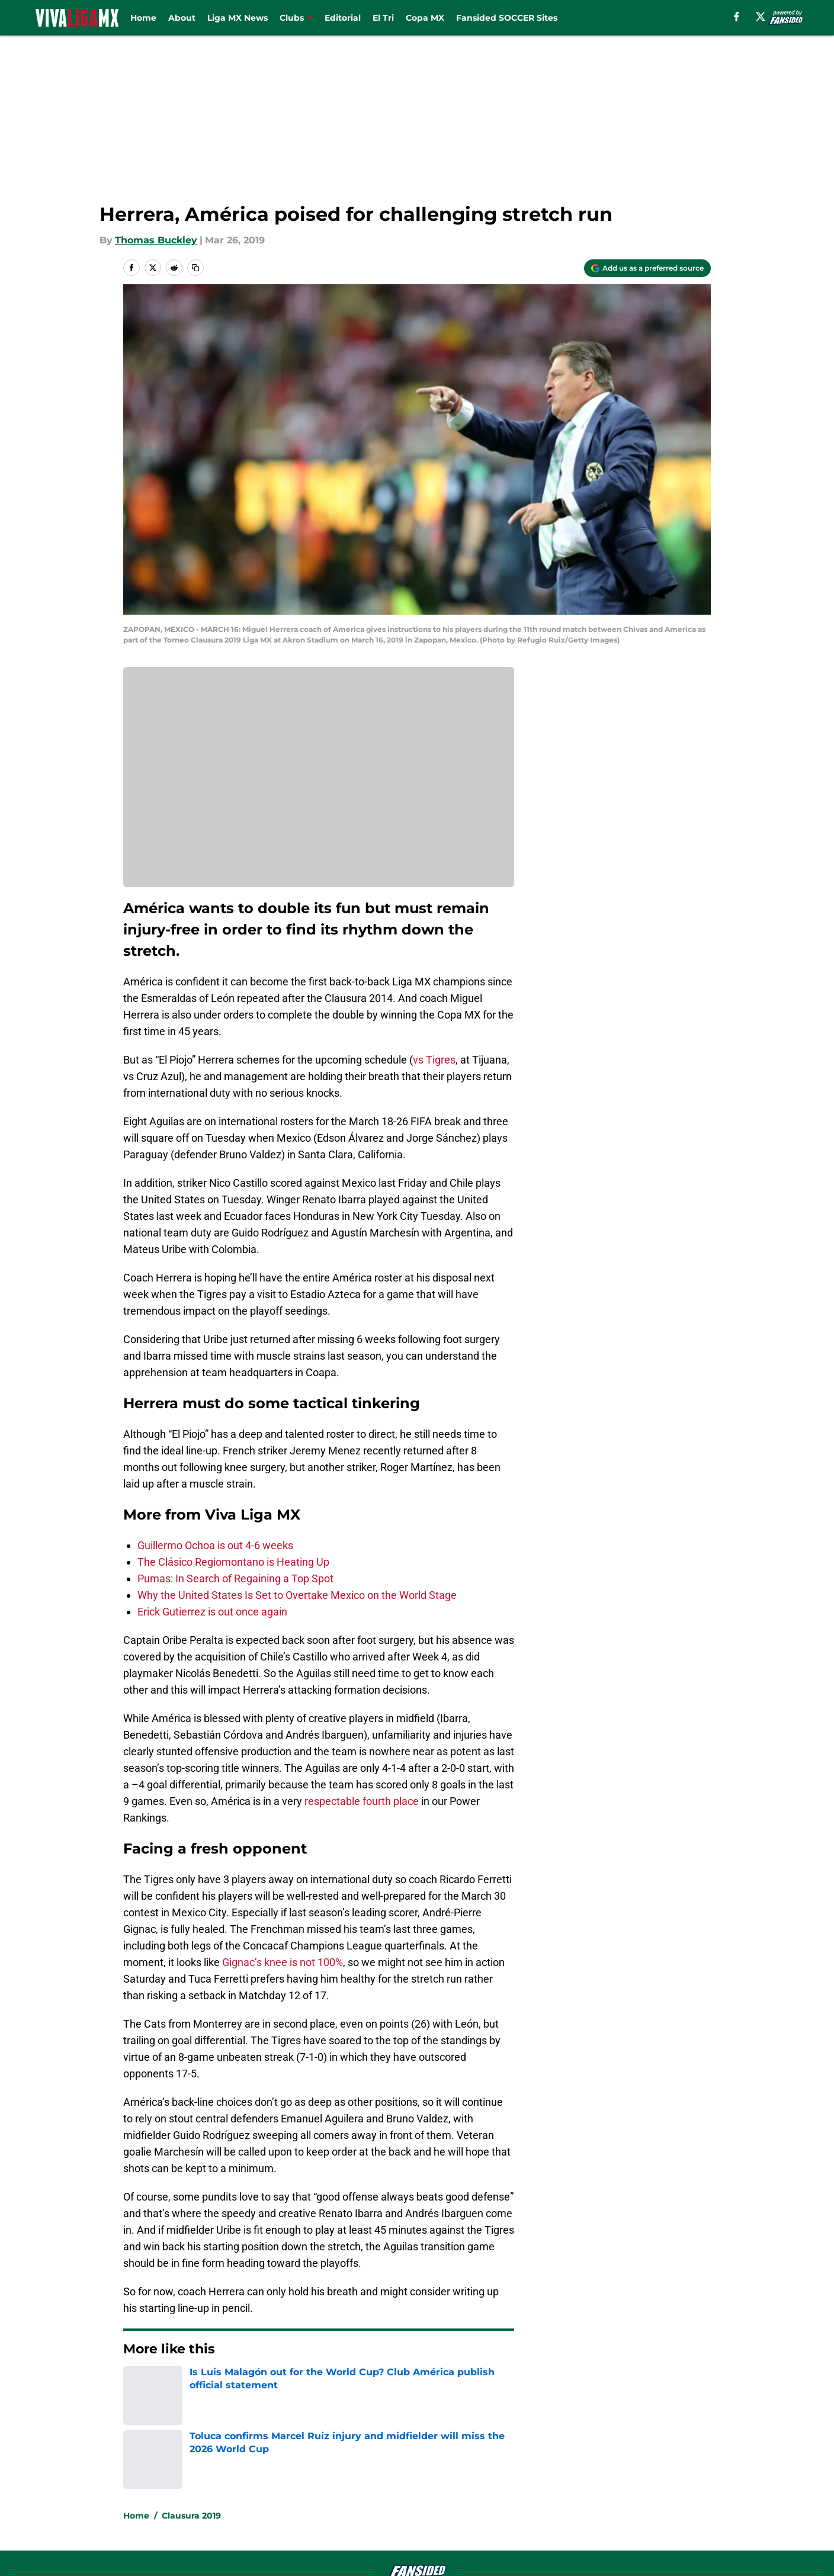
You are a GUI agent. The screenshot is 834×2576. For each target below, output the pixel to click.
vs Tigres (434, 1059)
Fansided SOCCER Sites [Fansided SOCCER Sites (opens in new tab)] (506, 17)
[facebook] (736, 16)
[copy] (195, 267)
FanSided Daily (670, 2468)
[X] (760, 16)
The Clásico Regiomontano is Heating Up (233, 1562)
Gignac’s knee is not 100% (282, 1962)
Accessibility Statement (177, 2512)
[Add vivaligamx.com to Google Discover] (647, 268)
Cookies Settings (431, 2512)
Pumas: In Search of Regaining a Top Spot (235, 1578)
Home (143, 17)
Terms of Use (423, 2490)
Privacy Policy (312, 2490)
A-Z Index (302, 2512)
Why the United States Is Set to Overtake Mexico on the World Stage (297, 1595)
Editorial (343, 17)
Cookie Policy (550, 2490)
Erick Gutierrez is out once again (212, 1611)
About (181, 17)
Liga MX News (237, 17)
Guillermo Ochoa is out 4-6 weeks (215, 1545)
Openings (302, 2468)
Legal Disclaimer (674, 2490)
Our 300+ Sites (553, 2468)
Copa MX (425, 17)
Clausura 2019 (191, 2384)
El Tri (383, 17)
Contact (410, 2468)
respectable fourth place (361, 1801)
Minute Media (90, 2543)
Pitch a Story (151, 2490)
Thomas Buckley (156, 240)
